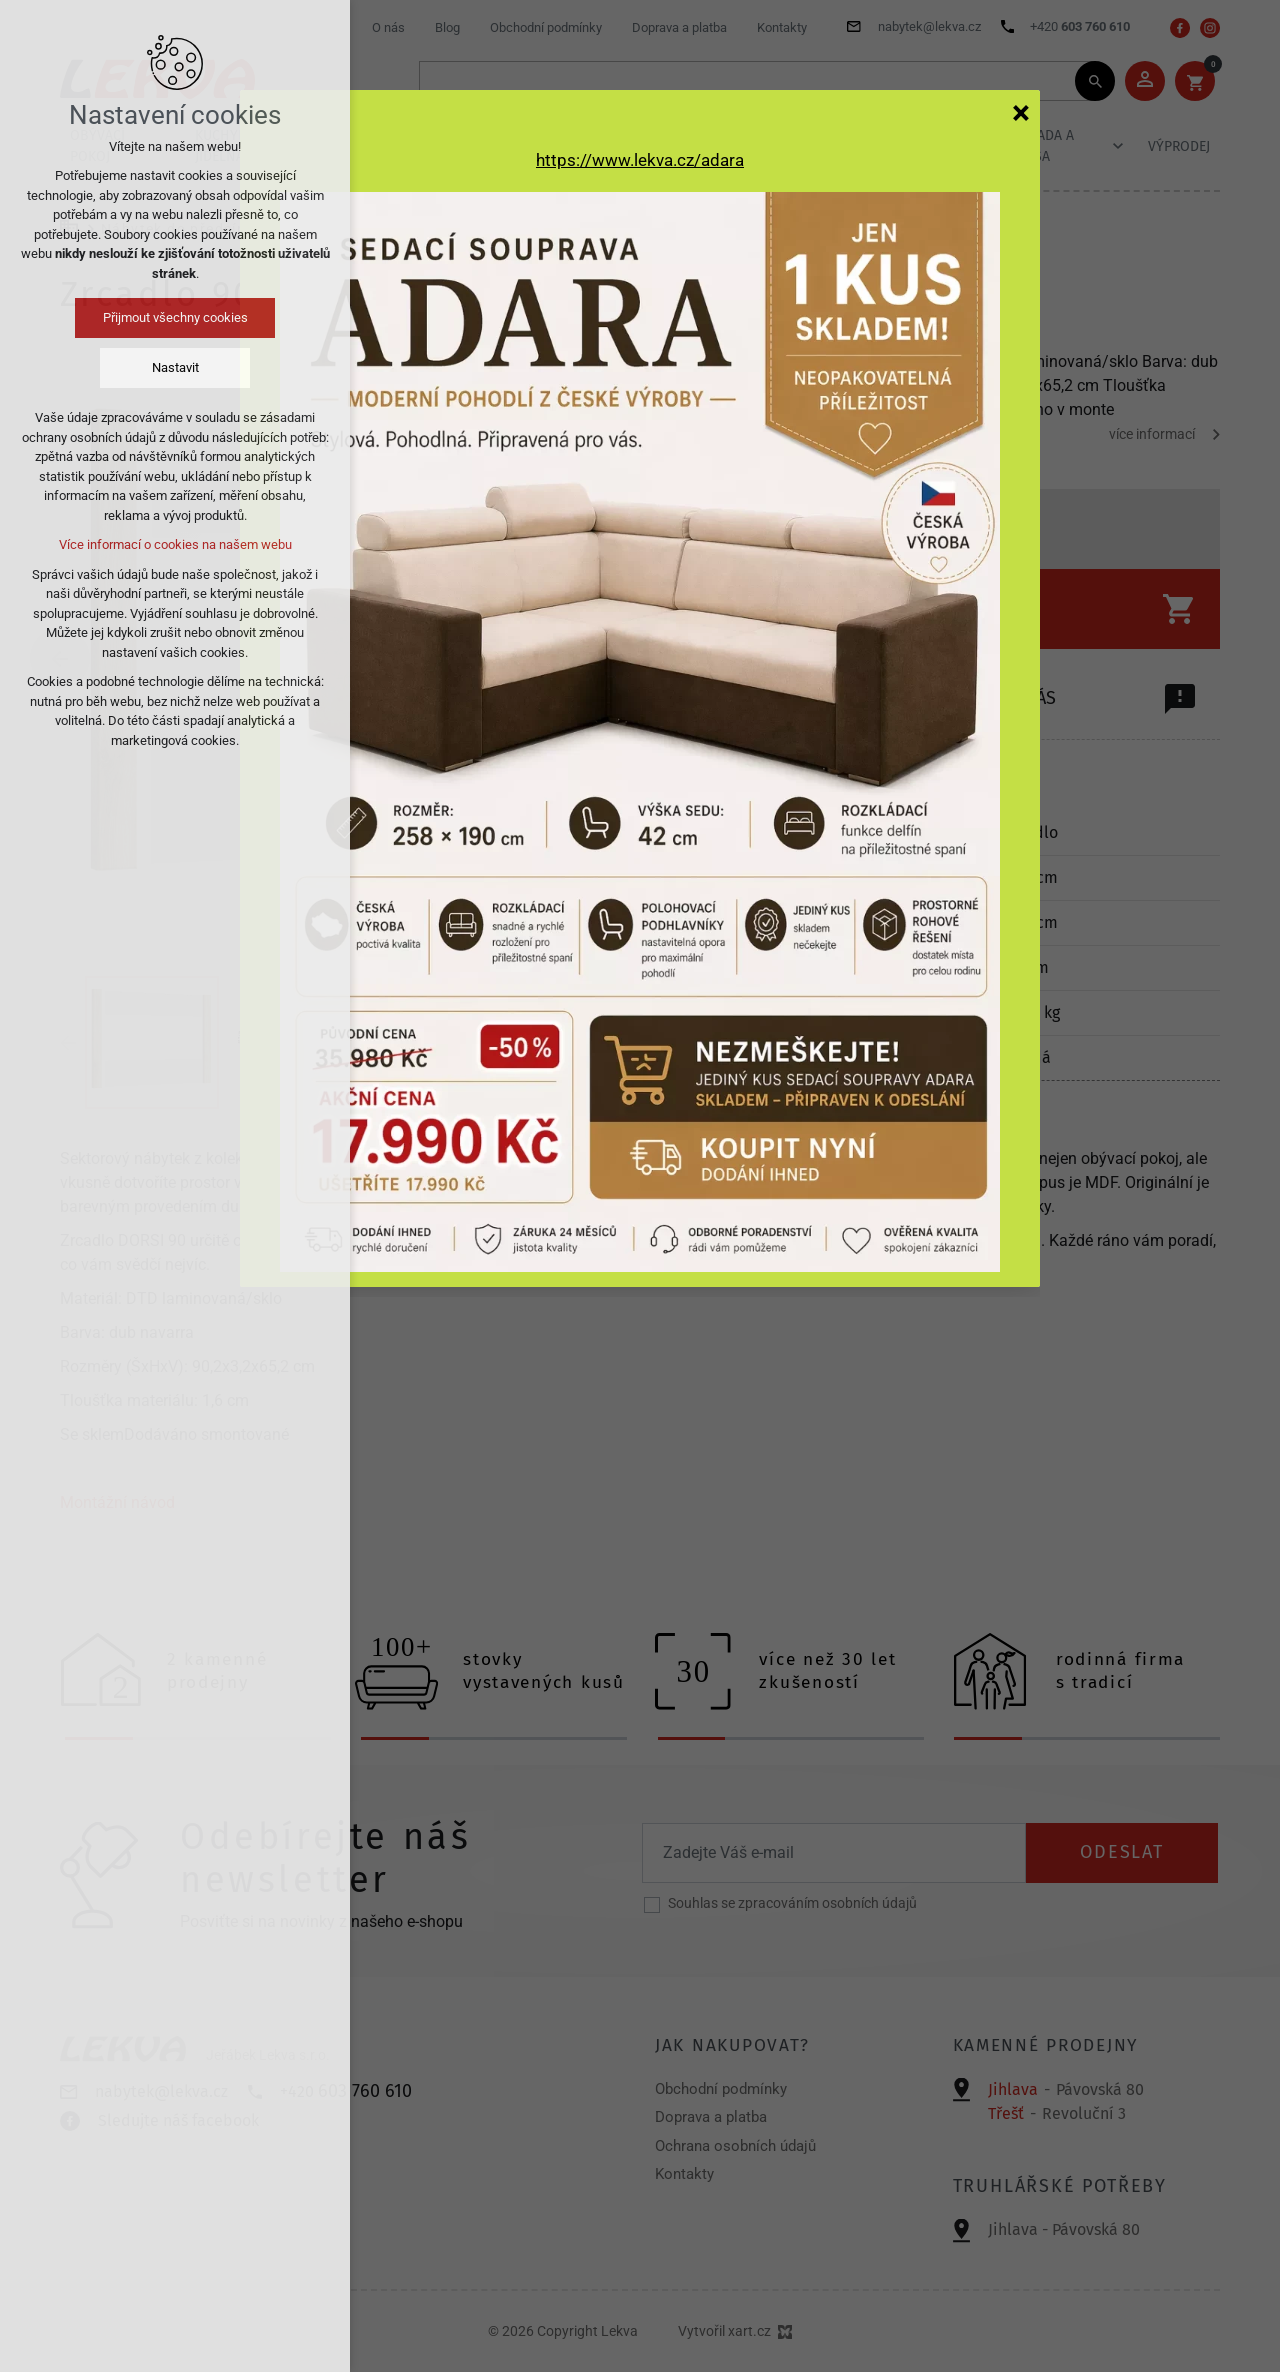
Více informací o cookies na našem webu (175, 544)
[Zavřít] (1021, 112)
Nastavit (175, 367)
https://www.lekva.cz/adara (640, 160)
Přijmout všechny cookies (175, 317)
